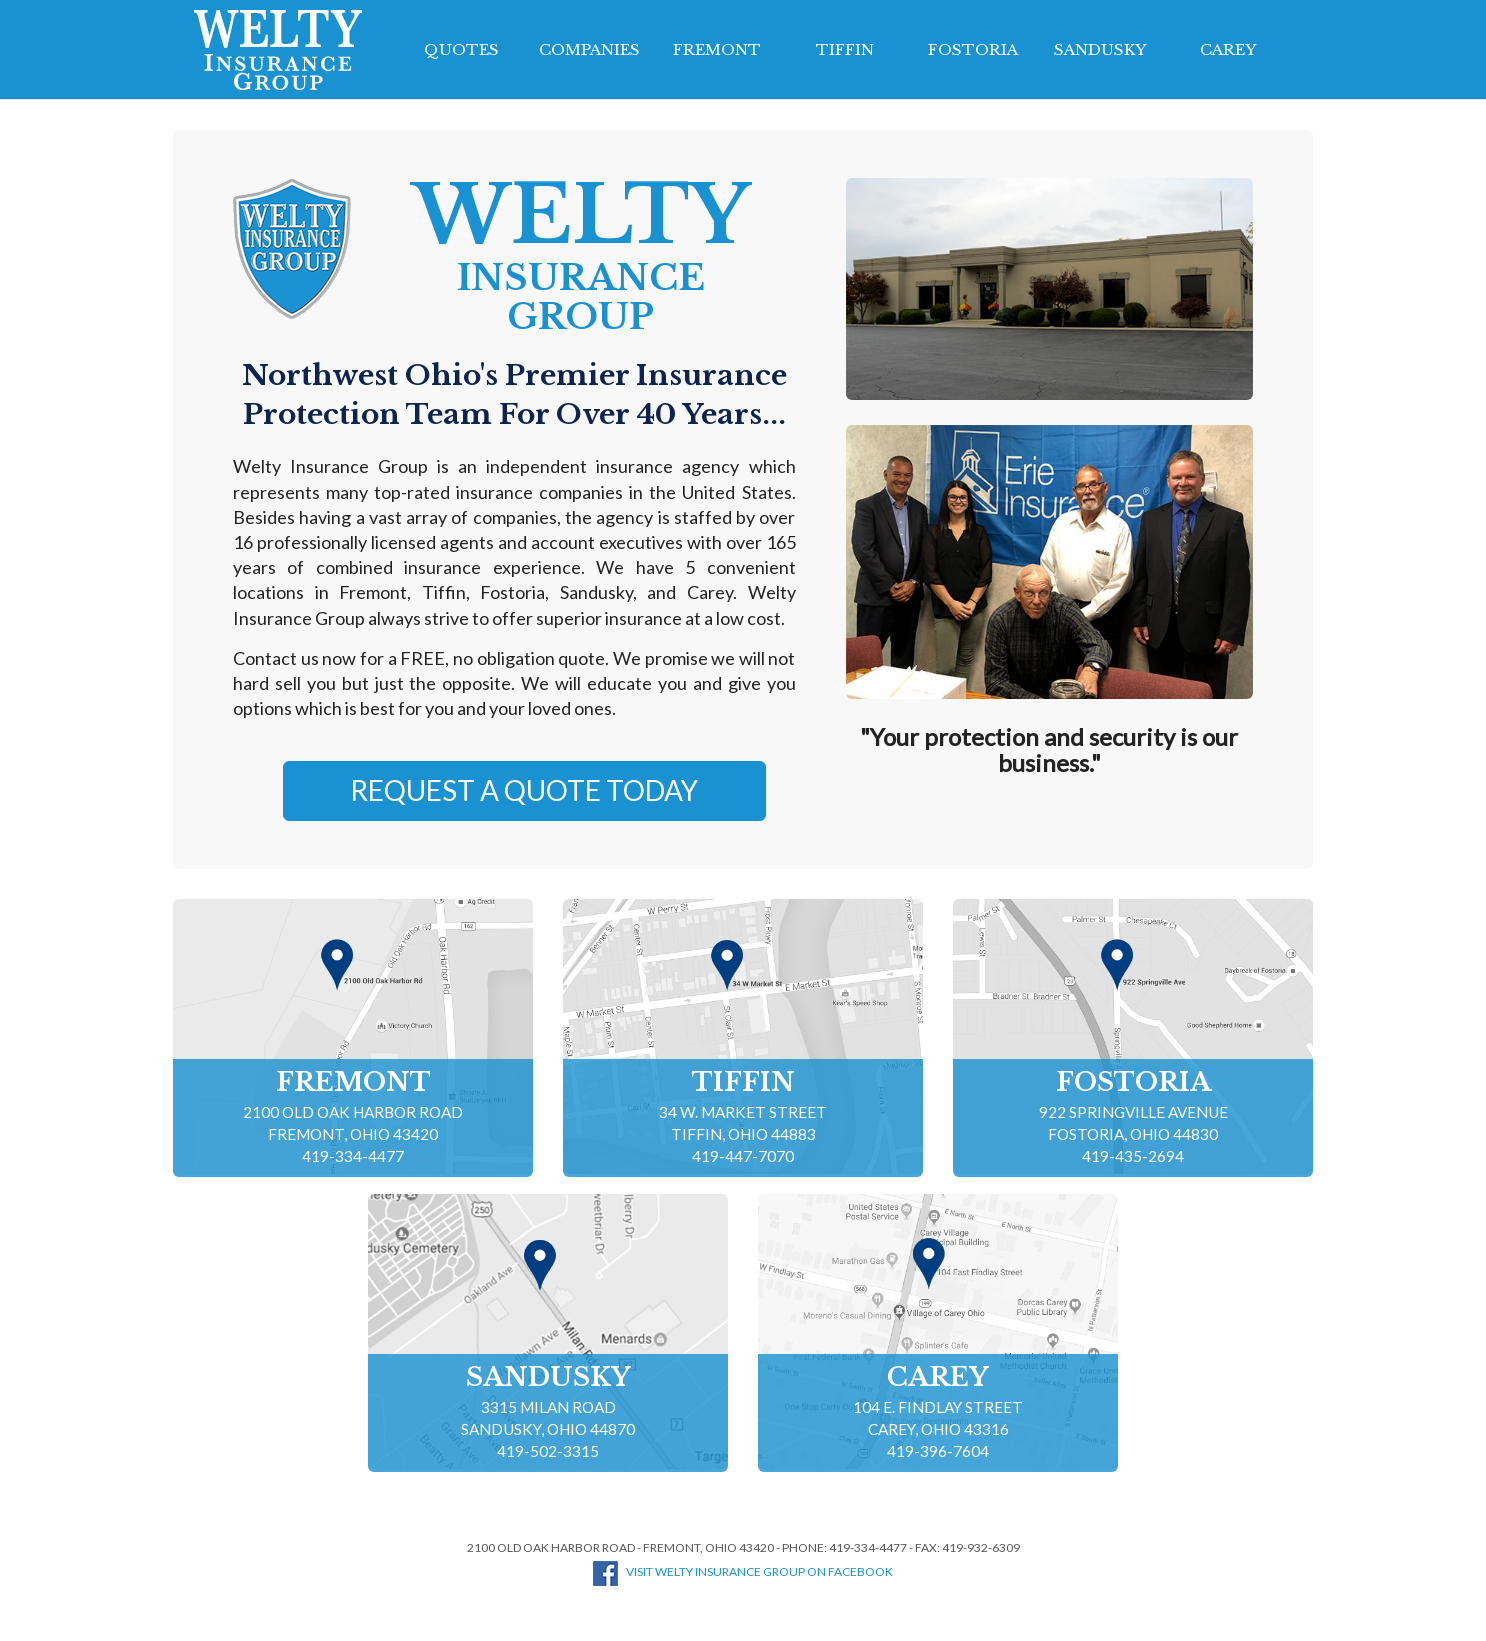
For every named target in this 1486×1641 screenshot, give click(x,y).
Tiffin (845, 49)
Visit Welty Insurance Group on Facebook (743, 1571)
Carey (1228, 49)
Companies (589, 49)
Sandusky (1100, 49)
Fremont (717, 49)
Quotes (461, 49)
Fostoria (973, 49)
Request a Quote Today (524, 790)
